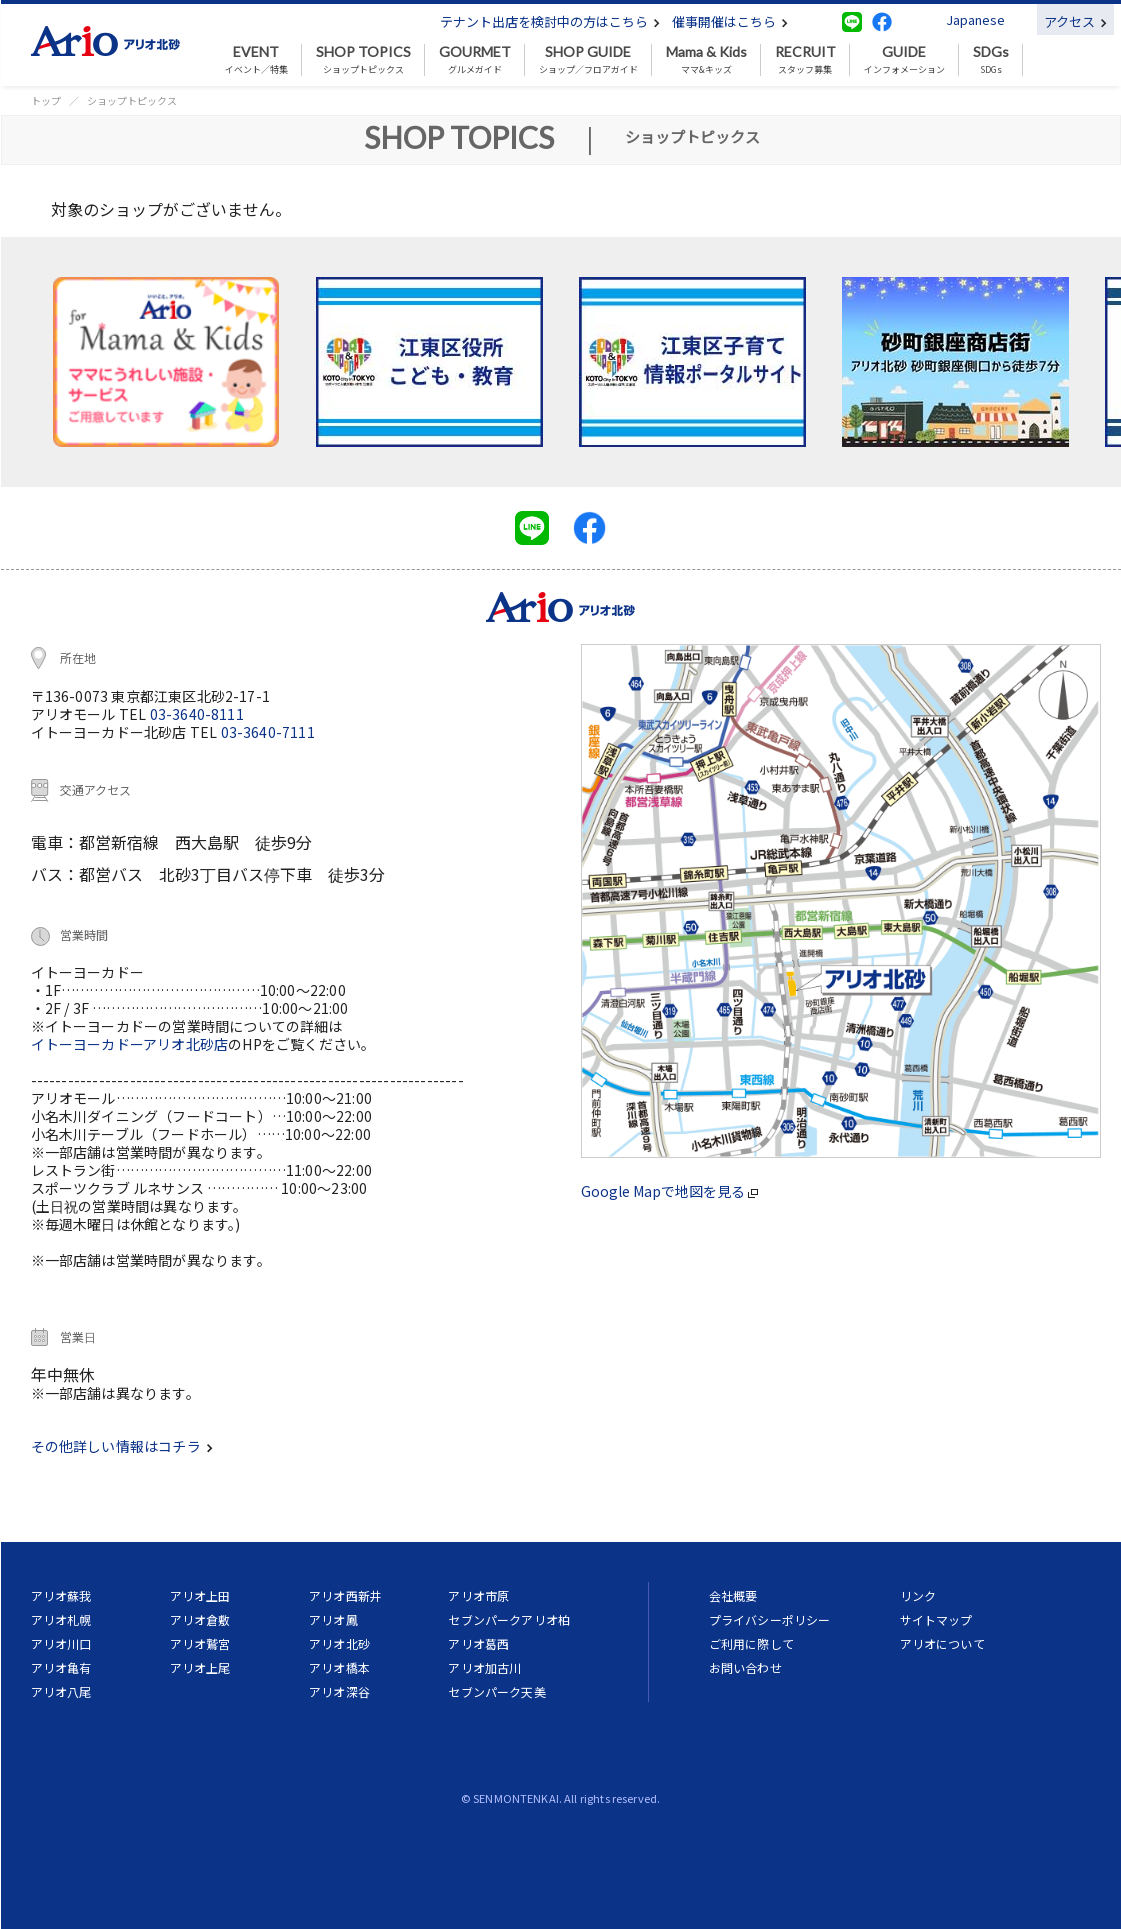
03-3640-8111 (197, 714)
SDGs (991, 60)
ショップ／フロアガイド (588, 60)
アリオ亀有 (61, 1667)
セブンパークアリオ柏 (509, 1619)
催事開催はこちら (730, 21)
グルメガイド (475, 60)
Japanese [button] (975, 19)
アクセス (1075, 21)
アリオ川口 (61, 1643)
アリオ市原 (478, 1595)
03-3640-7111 (268, 732)
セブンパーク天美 (496, 1691)
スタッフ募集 (805, 60)
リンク (918, 1595)
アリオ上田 (200, 1595)
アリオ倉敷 (200, 1619)
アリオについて (942, 1643)
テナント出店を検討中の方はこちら (550, 21)
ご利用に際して (751, 1643)
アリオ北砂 (339, 1643)
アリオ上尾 (200, 1667)
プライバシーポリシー (770, 1619)
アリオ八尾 (61, 1691)
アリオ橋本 (339, 1667)
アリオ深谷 (339, 1691)
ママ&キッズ (706, 60)
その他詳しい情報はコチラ (122, 1446)
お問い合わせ (745, 1667)
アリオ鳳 (333, 1619)
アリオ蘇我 (61, 1595)
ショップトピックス (363, 60)
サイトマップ (936, 1619)
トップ (46, 100)
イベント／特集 (256, 60)
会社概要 (733, 1595)
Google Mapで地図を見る (669, 1191)
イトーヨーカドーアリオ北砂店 (130, 1044)
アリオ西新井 (345, 1595)
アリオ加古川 (484, 1667)
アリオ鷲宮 (200, 1643)
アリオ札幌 (61, 1619)
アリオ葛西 (478, 1643)
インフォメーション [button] (904, 60)
